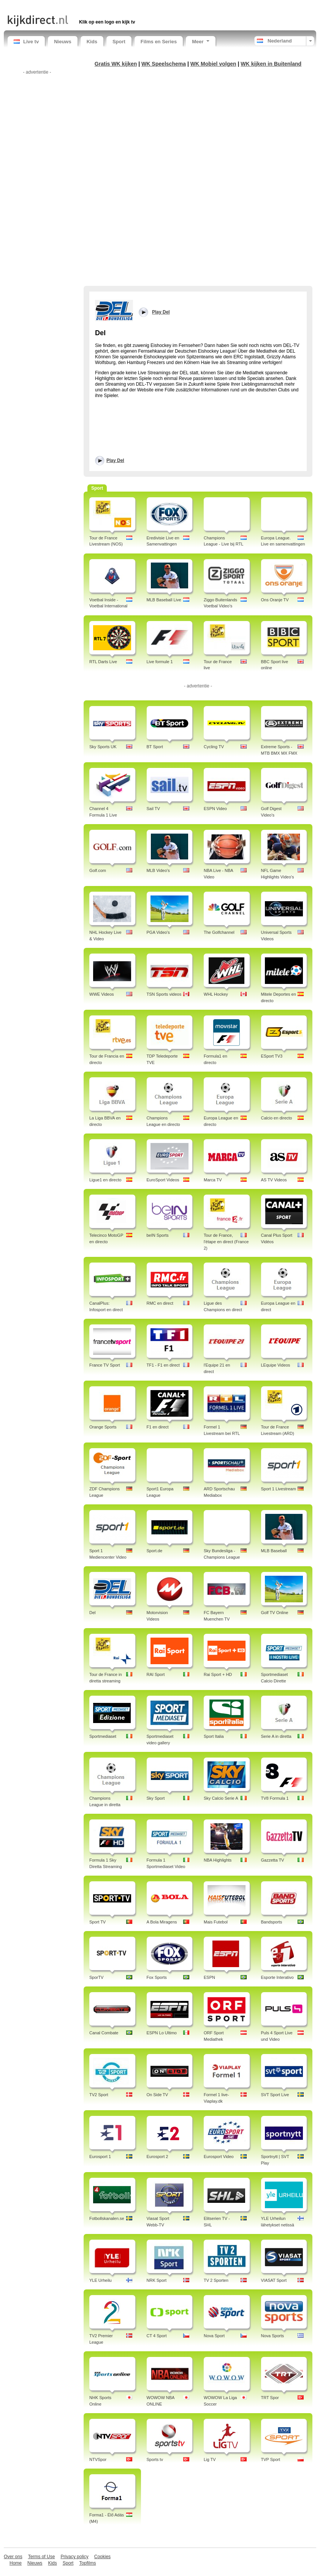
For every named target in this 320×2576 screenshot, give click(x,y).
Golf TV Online (274, 1612)
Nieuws (62, 41)
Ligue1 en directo (105, 1180)
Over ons (13, 2556)
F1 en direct (158, 1427)
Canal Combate (103, 2033)
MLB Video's (158, 870)
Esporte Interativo (277, 1977)
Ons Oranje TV (275, 599)
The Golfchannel (219, 932)
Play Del (115, 460)
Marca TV (213, 1180)
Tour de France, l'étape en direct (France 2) (226, 1241)
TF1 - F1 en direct (163, 1365)
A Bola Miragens (162, 1922)
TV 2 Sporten (216, 2280)
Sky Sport (156, 1798)
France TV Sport (104, 1365)
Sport (118, 41)
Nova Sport (214, 2335)
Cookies (102, 2556)
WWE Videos (101, 994)
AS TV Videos (274, 1180)
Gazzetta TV (272, 1860)
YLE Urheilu (100, 2280)
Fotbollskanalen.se (106, 2218)
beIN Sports (158, 1235)
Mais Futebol (216, 1922)
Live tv (26, 41)
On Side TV (157, 2094)
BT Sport (155, 746)
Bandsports (271, 1922)
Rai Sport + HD (218, 1674)
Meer (200, 41)
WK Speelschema (163, 64)
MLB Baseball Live (164, 599)
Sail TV (153, 808)
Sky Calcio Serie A (221, 1798)
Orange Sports (103, 1427)
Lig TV (210, 2459)
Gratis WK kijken (116, 64)
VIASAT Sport (274, 2280)
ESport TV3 (272, 1056)
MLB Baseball (274, 1550)
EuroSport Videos (163, 1180)
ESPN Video (215, 808)
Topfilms (87, 2563)
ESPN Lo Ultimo (162, 2033)
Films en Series (159, 41)
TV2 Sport (98, 2094)
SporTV (96, 1977)
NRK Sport (157, 2280)
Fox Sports (157, 1977)
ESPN (209, 1977)
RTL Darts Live (103, 661)
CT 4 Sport (157, 2335)
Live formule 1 (160, 661)
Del (92, 1612)
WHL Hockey (216, 994)
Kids (92, 41)
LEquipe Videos (275, 1365)
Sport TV (97, 1922)
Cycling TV (214, 746)
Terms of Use (41, 2556)
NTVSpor (97, 2459)
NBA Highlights (217, 1860)
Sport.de (155, 1550)
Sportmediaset (102, 1736)
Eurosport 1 (100, 2156)
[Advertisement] (96, 6)
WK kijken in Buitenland (271, 64)
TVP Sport (270, 2459)
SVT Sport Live (275, 2094)
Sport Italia (214, 1736)
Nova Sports (272, 2335)
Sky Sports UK (103, 746)
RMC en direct (160, 1303)
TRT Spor (270, 2397)
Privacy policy (74, 2556)
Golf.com (97, 870)
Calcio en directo (276, 1118)
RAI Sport (156, 1674)
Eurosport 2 (157, 2156)
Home (16, 2563)
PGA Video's (158, 932)
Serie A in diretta (276, 1736)
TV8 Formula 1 (275, 1798)
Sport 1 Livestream (278, 1489)
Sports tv (155, 2459)
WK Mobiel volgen (213, 64)
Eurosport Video (219, 2156)
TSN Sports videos (164, 994)
